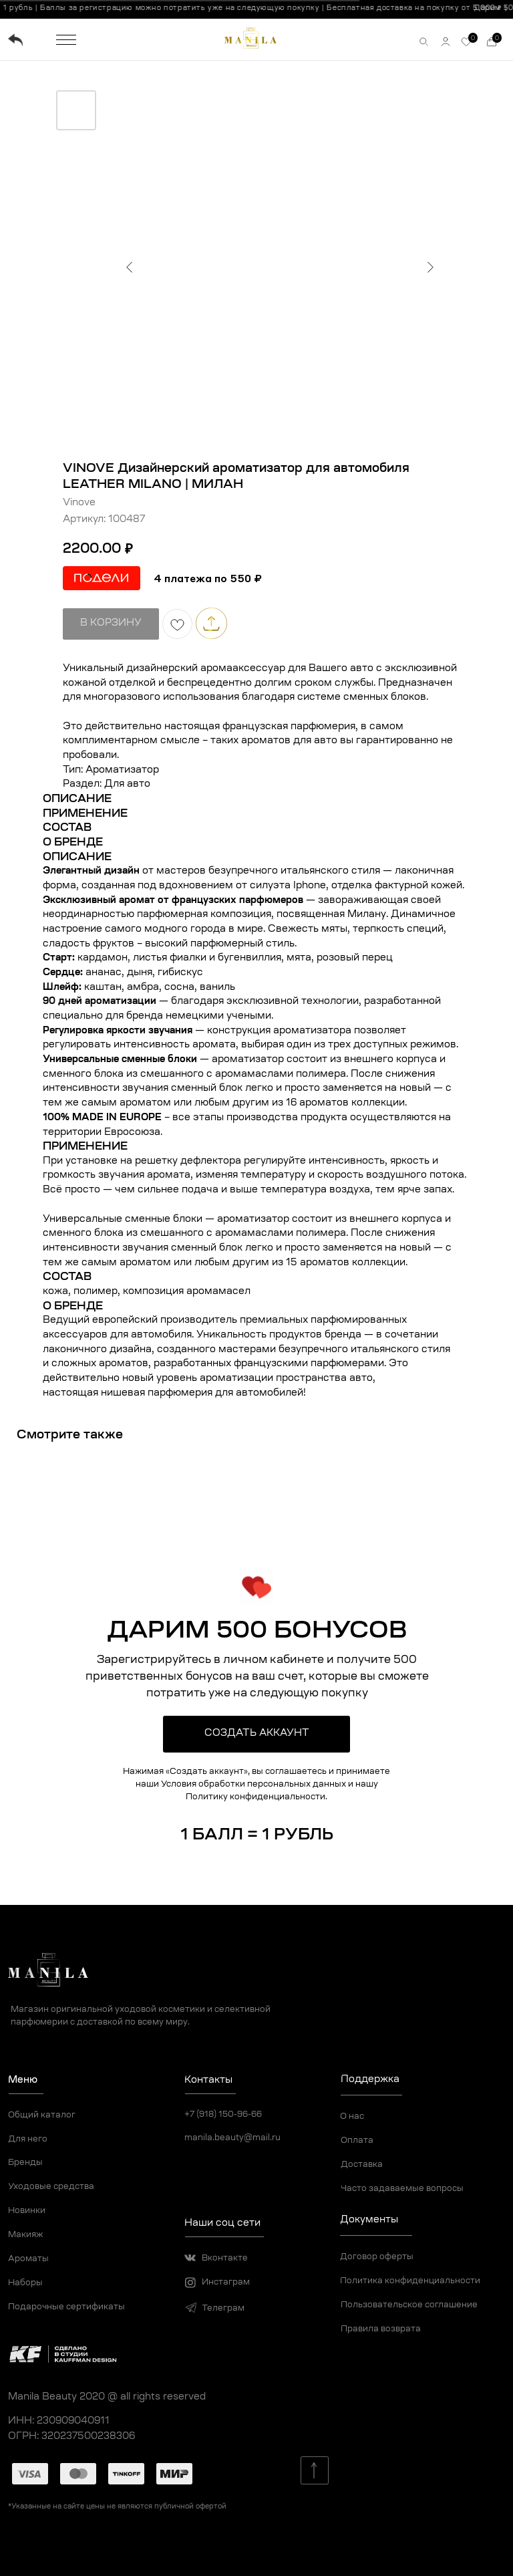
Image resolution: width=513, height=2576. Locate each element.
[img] (15, 40)
